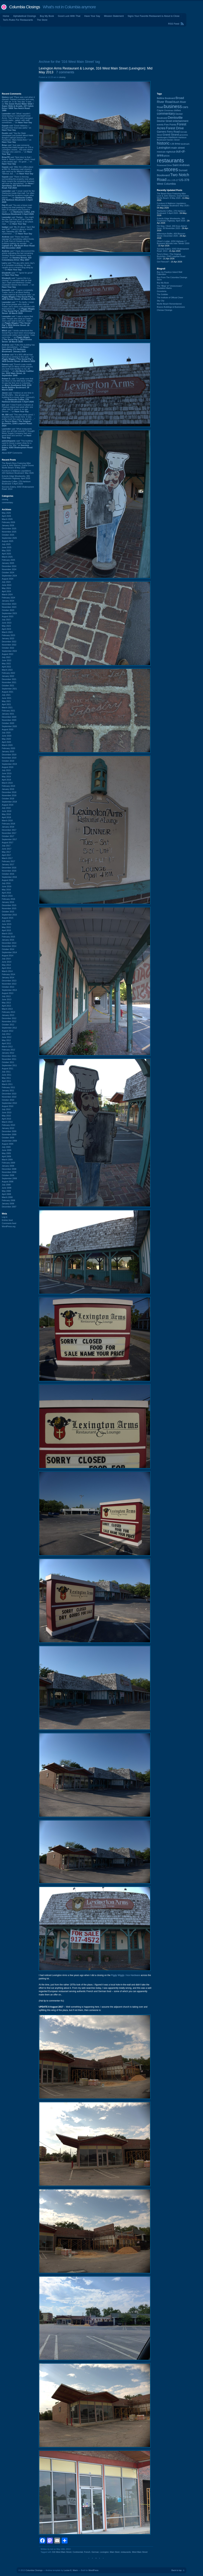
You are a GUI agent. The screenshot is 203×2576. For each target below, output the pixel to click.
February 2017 (8, 861)
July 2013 (6, 996)
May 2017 (6, 852)
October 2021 (8, 685)
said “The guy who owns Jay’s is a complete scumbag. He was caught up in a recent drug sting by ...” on (18, 266)
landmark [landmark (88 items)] (185, 144)
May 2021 (6, 701)
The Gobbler (162, 294)
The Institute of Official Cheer (170, 297)
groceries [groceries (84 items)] (184, 135)
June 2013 (6, 999)
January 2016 (8, 902)
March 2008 (7, 1197)
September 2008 (9, 1178)
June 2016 (6, 886)
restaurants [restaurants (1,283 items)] (170, 160)
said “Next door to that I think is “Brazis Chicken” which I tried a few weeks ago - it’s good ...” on (18, 160)
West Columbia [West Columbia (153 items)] (166, 183)
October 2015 (8, 911)
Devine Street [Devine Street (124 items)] (164, 121)
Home (6, 16)
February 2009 (8, 1163)
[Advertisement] (101, 42)
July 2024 (6, 582)
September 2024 (9, 576)
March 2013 (7, 1009)
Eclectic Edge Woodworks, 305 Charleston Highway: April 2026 (16, 477)
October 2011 (8, 1062)
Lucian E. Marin (71, 2570)
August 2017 (7, 842)
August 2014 (7, 955)
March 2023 (7, 632)
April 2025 (6, 554)
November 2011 (9, 1059)
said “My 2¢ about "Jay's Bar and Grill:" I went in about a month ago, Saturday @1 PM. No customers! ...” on (18, 230)
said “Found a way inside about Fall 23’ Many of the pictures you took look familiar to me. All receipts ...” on (18, 370)
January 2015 (8, 940)
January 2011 (8, 1090)
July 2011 (6, 1072)
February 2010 (8, 1125)
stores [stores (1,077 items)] (171, 169)
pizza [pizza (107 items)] (167, 155)
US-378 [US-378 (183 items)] (184, 180)
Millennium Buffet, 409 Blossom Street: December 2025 (171, 235)
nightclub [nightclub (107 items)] (171, 152)
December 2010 (9, 1094)
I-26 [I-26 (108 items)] (172, 143)
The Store (42, 19)
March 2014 (7, 971)
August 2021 (7, 692)
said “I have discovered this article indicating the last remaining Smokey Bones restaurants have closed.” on (18, 255)
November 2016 (9, 871)
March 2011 (7, 1084)
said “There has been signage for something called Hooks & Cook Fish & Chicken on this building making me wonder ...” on (18, 242)
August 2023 (7, 616)
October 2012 (8, 1024)
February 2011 (8, 1087)
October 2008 (8, 1175)
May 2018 (6, 814)
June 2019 (6, 773)
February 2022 (8, 673)
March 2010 (7, 1122)
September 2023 (9, 613)
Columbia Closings (24, 7)
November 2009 (9, 1134)
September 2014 (9, 952)
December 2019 (9, 754)
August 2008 (7, 1181)
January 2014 (8, 977)
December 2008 (9, 1169)
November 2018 (9, 795)
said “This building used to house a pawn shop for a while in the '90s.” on (17, 445)
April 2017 (6, 855)
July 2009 (6, 1147)
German (95, 2552)
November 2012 (9, 1021)
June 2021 (6, 698)
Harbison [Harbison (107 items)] (173, 137)
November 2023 (9, 607)
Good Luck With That (69, 16)
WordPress (93, 2570)
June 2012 (6, 1037)
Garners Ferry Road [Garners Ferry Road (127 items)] (168, 131)
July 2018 (6, 808)
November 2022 (9, 645)
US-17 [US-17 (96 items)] (175, 180)
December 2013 (9, 981)
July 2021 (6, 695)
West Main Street (139, 2552)
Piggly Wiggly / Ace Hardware (125, 1975)
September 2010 (9, 1103)
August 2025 (7, 541)
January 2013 (8, 1015)
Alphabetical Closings (24, 16)
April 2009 (6, 1156)
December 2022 (9, 641)
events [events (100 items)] (160, 124)
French (87, 2552)
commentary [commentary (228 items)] (166, 113)
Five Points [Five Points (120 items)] (170, 124)
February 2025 (8, 560)
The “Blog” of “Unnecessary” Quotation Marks (169, 287)
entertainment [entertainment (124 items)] (180, 121)
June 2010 (6, 1112)
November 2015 (9, 908)
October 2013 (8, 987)
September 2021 (9, 689)
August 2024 (7, 579)
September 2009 (9, 1141)
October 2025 (8, 535)
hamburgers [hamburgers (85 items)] (162, 137)
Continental (78, 2552)
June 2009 (6, 1150)
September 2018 (9, 802)
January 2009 (8, 1166)
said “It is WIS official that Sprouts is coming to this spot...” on (18, 357)
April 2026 (6, 516)
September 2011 (9, 1065)
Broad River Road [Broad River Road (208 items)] (170, 100)
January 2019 (8, 789)
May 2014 (6, 965)
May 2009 (6, 1153)
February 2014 (8, 974)
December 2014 (9, 943)
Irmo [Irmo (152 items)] (177, 143)
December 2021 (9, 679)
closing (5, 499)
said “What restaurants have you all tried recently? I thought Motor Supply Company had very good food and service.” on (18, 433)
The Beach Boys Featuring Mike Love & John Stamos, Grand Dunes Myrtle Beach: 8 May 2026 (18, 465)
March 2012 (7, 1046)
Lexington (104, 2552)
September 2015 (9, 915)
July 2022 (6, 657)
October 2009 (8, 1137)
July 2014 (6, 959)
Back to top (176, 2570)
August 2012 (7, 1031)
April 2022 (6, 667)
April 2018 (6, 817)
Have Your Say (92, 16)
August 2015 (7, 918)
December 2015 (9, 905)
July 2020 (6, 732)
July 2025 (6, 544)
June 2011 (6, 1075)
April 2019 (6, 780)
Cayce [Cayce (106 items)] (160, 110)
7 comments (65, 72)
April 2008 (6, 1194)
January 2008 (8, 1203)
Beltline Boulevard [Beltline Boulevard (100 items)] (166, 98)
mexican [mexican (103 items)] (161, 152)
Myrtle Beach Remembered (169, 304)
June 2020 (6, 736)
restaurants (126, 2552)
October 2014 (8, 949)
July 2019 (6, 770)
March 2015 (7, 933)
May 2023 (6, 626)
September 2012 (9, 1028)
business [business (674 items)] (173, 106)
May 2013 (6, 1002)
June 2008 (6, 1188)
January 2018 (8, 827)
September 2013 (9, 990)
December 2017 (9, 830)
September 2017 (9, 839)
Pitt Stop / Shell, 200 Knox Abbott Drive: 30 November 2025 (172, 227)
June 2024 (6, 585)
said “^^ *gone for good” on (17, 274)
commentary (7, 502)
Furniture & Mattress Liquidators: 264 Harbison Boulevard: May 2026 (18, 472)
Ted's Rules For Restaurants (18, 19)
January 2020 (8, 751)
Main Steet (115, 2552)
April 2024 (6, 591)
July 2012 (6, 1034)
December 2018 (9, 792)
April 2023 (6, 629)
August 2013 (7, 993)
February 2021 (8, 711)
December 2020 (9, 717)
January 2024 (8, 601)
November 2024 (9, 569)
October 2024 (8, 572)
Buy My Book (47, 16)
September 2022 (9, 651)
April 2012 (6, 1043)
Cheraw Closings (164, 310)
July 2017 (6, 846)
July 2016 (6, 883)
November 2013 (9, 984)
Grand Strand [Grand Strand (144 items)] (171, 134)
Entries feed (7, 1220)
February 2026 (8, 522)
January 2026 (8, 525)
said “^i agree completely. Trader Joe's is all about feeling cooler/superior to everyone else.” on (18, 294)
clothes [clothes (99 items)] (177, 110)
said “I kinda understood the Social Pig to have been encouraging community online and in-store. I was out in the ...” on (18, 336)
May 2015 (6, 927)
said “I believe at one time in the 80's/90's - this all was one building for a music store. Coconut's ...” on (18, 397)
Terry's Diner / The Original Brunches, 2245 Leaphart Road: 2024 (171, 256)
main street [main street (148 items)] (178, 147)
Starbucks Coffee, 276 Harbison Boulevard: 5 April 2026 (16, 482)
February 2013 (8, 1012)
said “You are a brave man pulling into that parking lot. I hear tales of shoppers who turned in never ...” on (18, 209)
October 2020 (8, 723)
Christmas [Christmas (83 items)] (168, 110)
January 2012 (8, 1053)
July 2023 (6, 619)
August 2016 (7, 880)
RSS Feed (173, 23)
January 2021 (8, 714)
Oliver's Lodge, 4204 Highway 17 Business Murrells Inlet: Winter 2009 (173, 242)
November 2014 (9, 946)
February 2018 (8, 824)
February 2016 (8, 899)
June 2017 (6, 849)
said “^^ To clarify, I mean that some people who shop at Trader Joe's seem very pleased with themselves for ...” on (18, 307)
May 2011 (6, 1078)
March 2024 (7, 594)
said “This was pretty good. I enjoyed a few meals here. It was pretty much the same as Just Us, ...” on (18, 420)
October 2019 (8, 761)
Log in (4, 1217)
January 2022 (8, 676)
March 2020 (7, 745)
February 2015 (8, 937)
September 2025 (9, 538)
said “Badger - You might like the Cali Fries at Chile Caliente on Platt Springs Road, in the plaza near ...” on (18, 220)
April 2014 (6, 968)
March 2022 (7, 670)
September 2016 (9, 877)
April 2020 (6, 742)
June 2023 (6, 623)
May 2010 (6, 1115)
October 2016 (8, 874)
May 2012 (6, 1040)
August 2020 (7, 729)
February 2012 (8, 1050)
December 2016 (9, 867)
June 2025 (6, 547)
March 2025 (7, 557)
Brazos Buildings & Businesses (171, 307)
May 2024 (6, 588)
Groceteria (161, 291)
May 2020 (6, 739)
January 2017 (8, 864)
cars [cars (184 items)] (185, 107)
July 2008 (6, 1185)
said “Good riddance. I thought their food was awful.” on (16, 127)
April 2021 (6, 704)
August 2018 (7, 805)
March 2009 (7, 1159)
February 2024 (8, 597)
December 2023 (9, 604)
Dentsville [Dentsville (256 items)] (175, 117)
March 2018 (7, 820)
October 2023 (8, 610)
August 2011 (7, 1068)
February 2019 (8, 786)
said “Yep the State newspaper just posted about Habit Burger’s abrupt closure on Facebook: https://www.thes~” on (17, 137)
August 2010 (7, 1106)
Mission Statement (114, 16)
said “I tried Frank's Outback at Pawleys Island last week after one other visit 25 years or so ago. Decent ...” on (17, 408)
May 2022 (6, 663)
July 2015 (6, 921)
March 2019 (7, 783)
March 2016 (7, 896)
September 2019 (9, 764)
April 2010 (6, 1119)
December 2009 (9, 1131)
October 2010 (8, 1100)
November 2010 (9, 1097)
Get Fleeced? (163, 262)
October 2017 (8, 836)
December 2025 (9, 528)
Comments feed (9, 1223)
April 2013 (6, 1006)
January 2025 (8, 563)
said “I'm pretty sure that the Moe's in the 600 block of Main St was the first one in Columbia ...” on (17, 384)
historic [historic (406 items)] (163, 143)
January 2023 (8, 638)
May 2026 (6, 513)
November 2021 (9, 682)
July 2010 (6, 1109)
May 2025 (6, 550)
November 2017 (9, 833)
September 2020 (9, 726)
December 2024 (9, 566)
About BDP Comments (12, 453)
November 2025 (9, 532)
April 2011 (6, 1081)
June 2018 (6, 811)
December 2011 (9, 1056)
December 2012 (9, 1018)
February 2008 (8, 1200)
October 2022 (8, 648)
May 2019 (6, 776)
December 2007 (9, 1207)
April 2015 (6, 930)
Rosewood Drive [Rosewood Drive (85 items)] (164, 165)
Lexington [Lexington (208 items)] (164, 147)
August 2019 (7, 767)
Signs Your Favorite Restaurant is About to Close (153, 16)
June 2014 (6, 962)
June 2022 (6, 660)
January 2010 (8, 1128)
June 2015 (6, 924)
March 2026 (7, 519)
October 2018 (8, 798)
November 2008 (9, 1172)
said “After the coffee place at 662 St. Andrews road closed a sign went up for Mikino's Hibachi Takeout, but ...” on (17, 170)
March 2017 (7, 858)
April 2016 (6, 893)
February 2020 (8, 748)
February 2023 (8, 635)
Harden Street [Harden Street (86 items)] (173, 140)
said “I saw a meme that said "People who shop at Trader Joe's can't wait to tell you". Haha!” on (17, 322)
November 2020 (9, 720)
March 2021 (7, 707)
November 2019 (9, 758)
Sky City (160, 301)
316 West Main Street (62, 2552)
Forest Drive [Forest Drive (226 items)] (175, 128)
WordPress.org (8, 1226)
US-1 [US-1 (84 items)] (169, 180)
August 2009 (7, 1144)
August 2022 (7, 654)
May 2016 (6, 889)
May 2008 (6, 1191)
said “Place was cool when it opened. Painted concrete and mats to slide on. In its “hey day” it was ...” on (18, 104)
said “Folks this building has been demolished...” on (18, 348)
